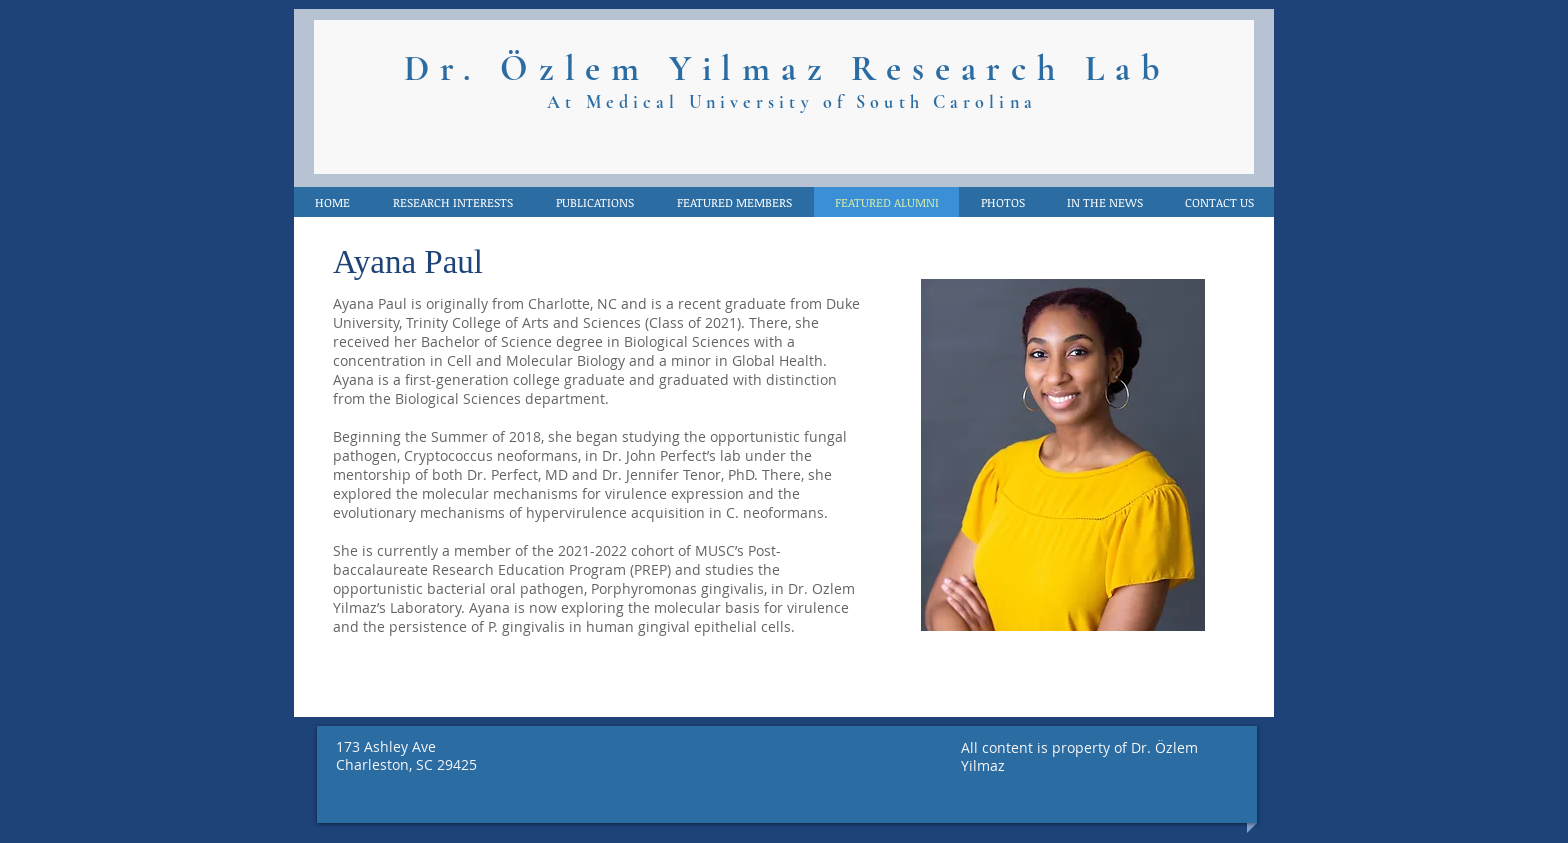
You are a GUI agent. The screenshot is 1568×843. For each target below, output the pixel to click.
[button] (1104, 202)
